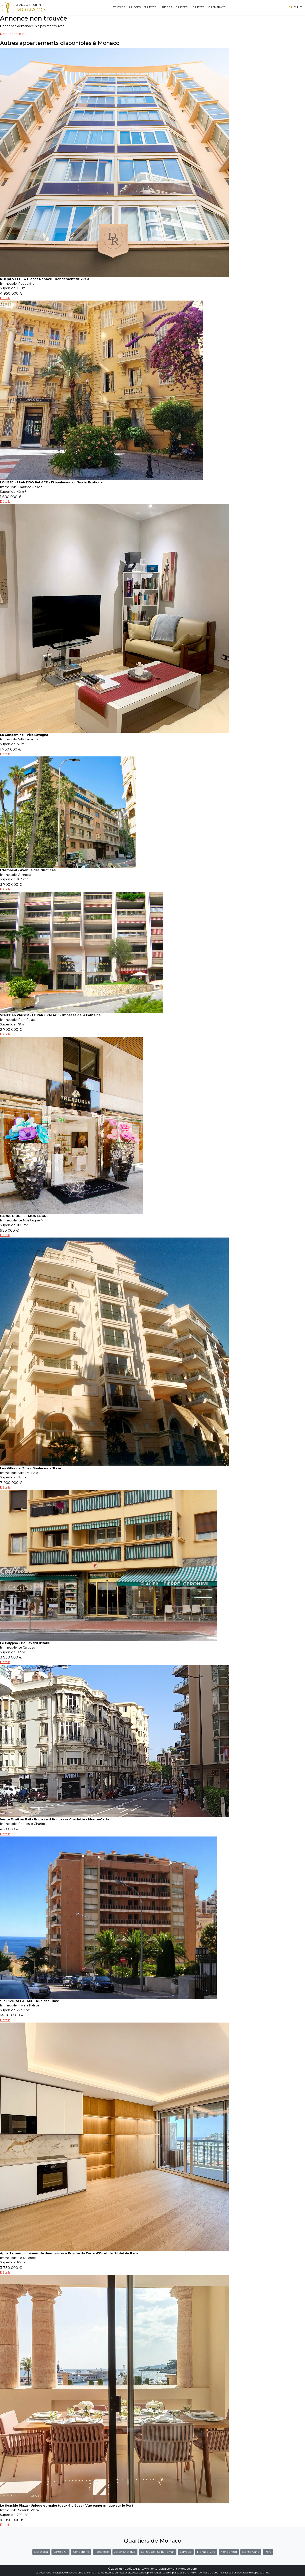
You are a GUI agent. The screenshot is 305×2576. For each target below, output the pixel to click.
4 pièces (166, 7)
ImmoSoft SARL (129, 2568)
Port (268, 2551)
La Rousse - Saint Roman (158, 2551)
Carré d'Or (60, 2551)
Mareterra (41, 2551)
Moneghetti (229, 2551)
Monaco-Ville (206, 2551)
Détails (5, 298)
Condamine (81, 2551)
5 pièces (182, 7)
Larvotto (186, 2551)
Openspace (217, 7)
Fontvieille (102, 2551)
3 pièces (150, 7)
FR (290, 7)
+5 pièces (198, 7)
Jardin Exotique (125, 2551)
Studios (118, 7)
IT (300, 7)
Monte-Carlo (250, 2551)
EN (296, 7)
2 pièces (135, 7)
